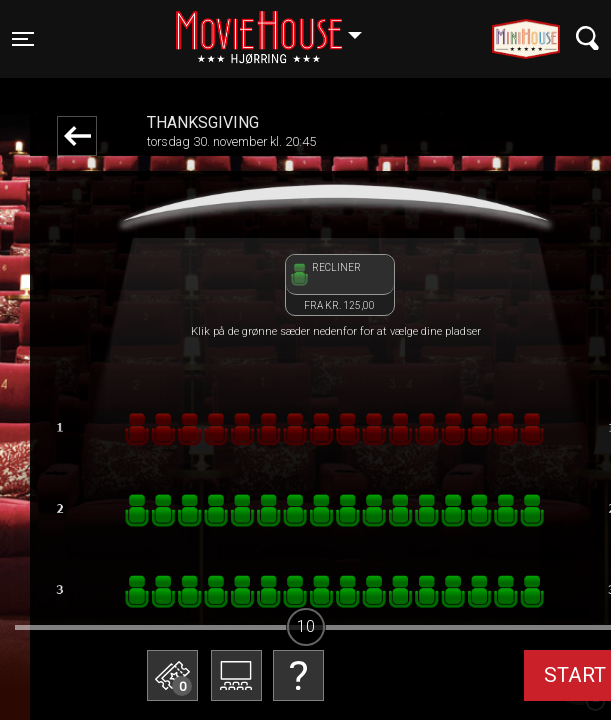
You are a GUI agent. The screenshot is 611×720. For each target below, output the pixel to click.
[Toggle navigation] (23, 39)
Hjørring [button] (278, 27)
